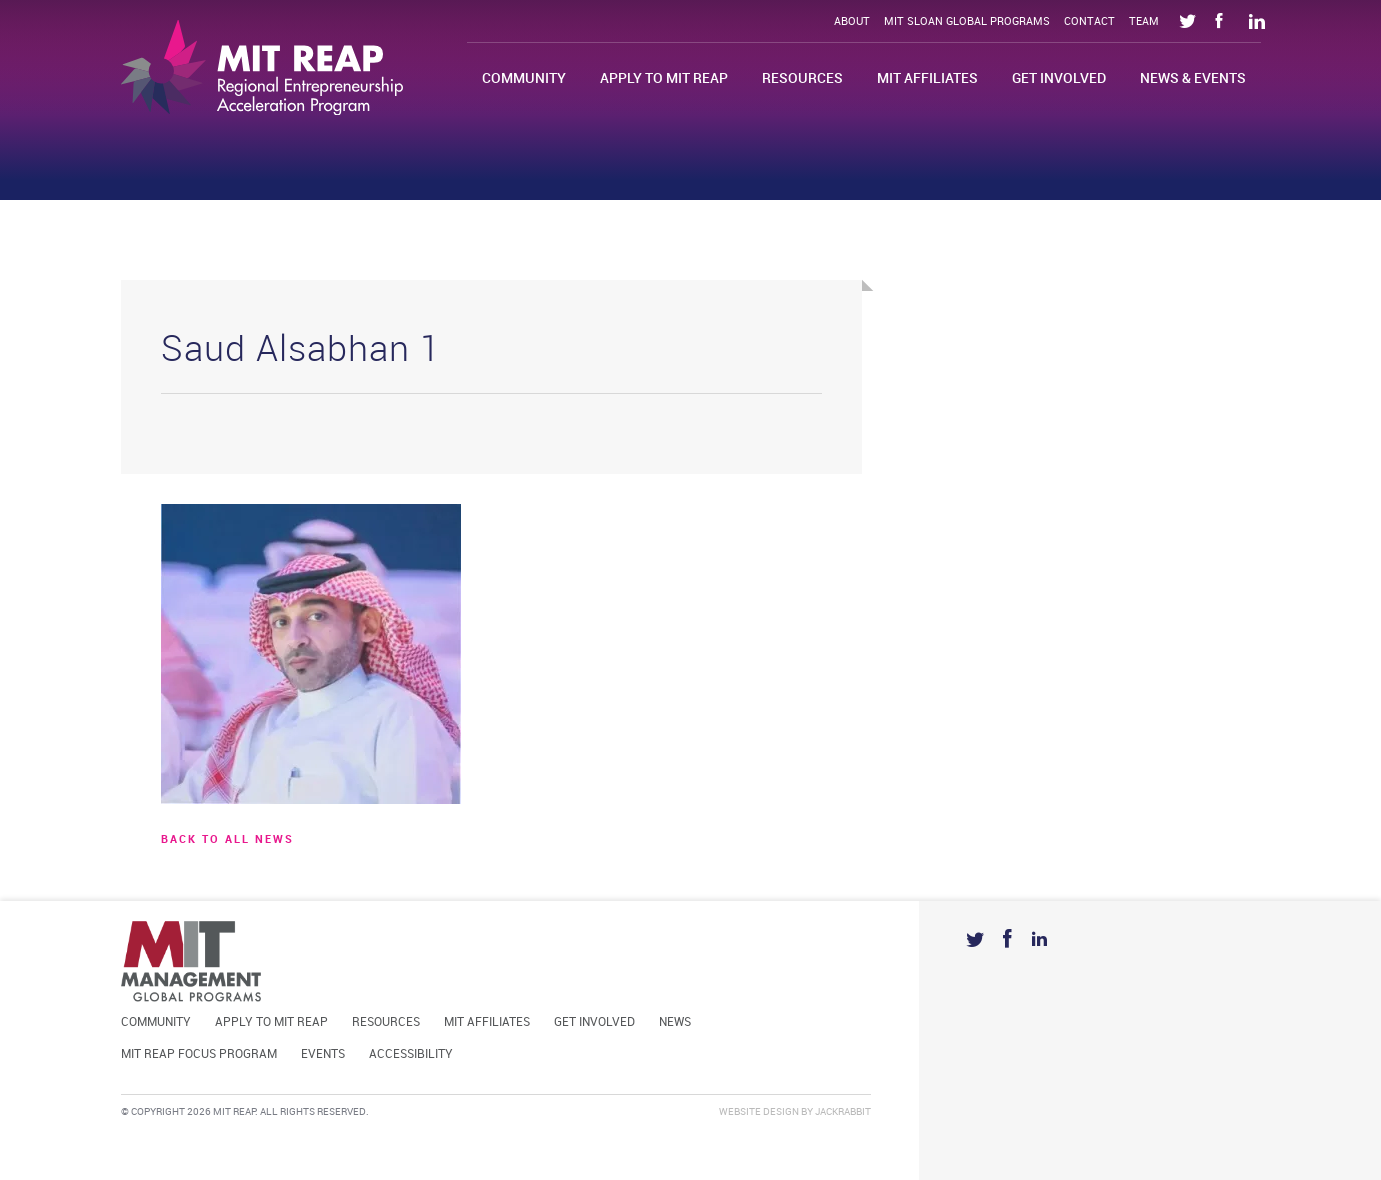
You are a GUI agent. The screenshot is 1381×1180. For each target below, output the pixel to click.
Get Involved (1059, 78)
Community (524, 78)
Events (323, 1054)
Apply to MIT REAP (664, 78)
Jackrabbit (843, 1112)
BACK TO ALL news (227, 840)
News (675, 1022)
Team (1144, 22)
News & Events (1193, 78)
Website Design (759, 1112)
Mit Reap (262, 67)
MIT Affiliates (927, 78)
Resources (802, 78)
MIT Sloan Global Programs (967, 22)
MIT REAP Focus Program (199, 1054)
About (852, 22)
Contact (1089, 22)
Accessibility (411, 1054)
